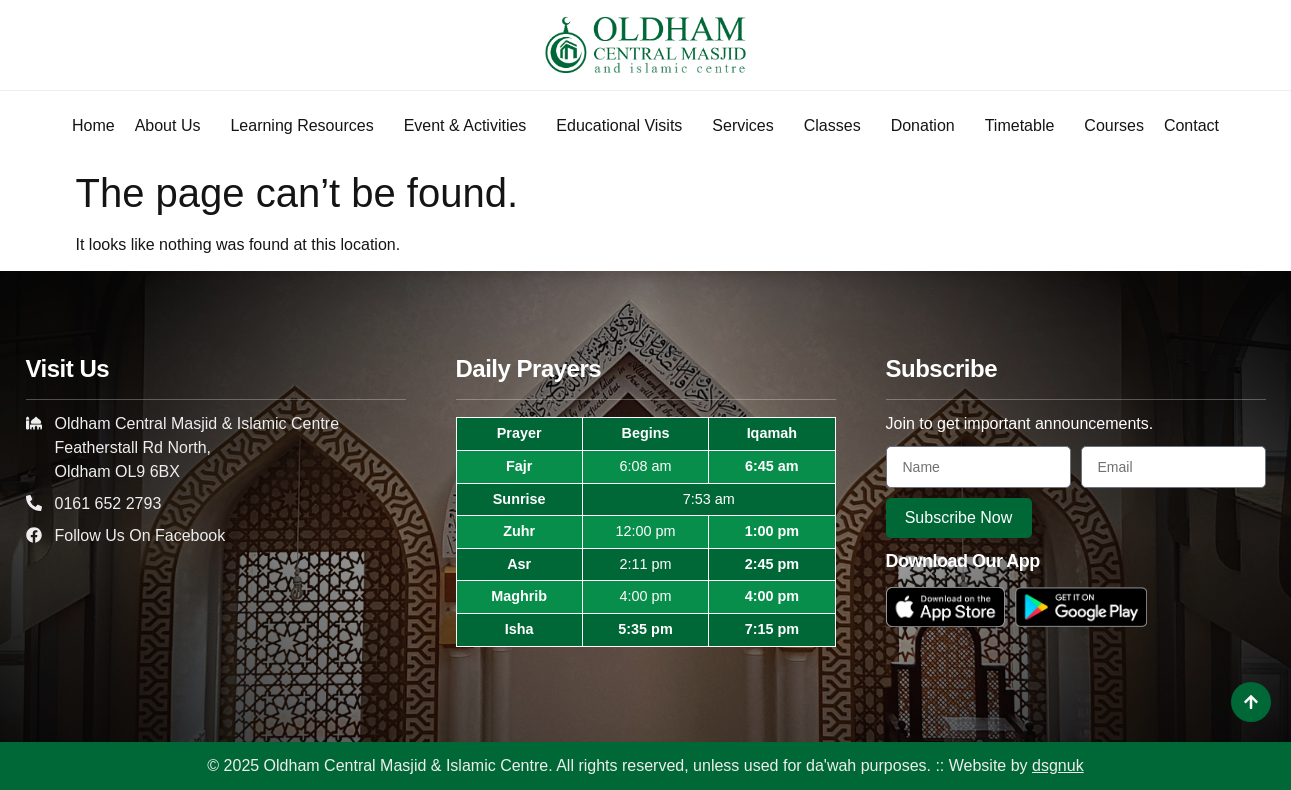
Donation (928, 126)
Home (93, 125)
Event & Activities (470, 126)
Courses (1114, 125)
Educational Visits (624, 126)
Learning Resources (306, 126)
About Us (173, 126)
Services (747, 126)
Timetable (1025, 126)
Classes (837, 126)
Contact (1191, 125)
